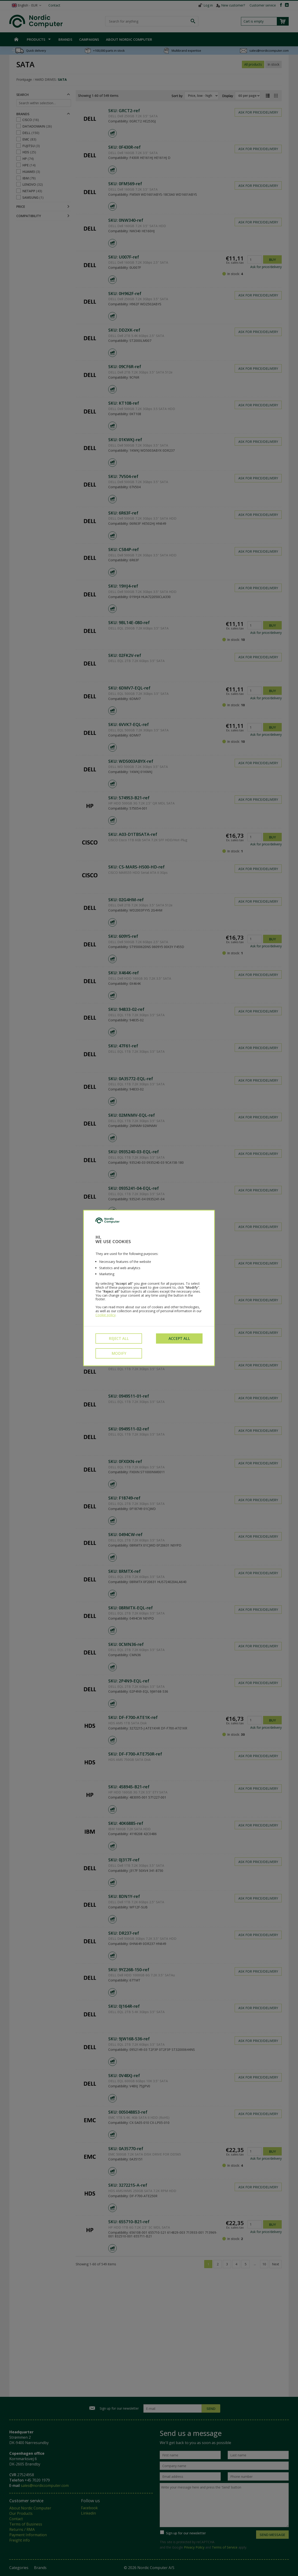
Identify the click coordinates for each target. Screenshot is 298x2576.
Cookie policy (105, 1315)
